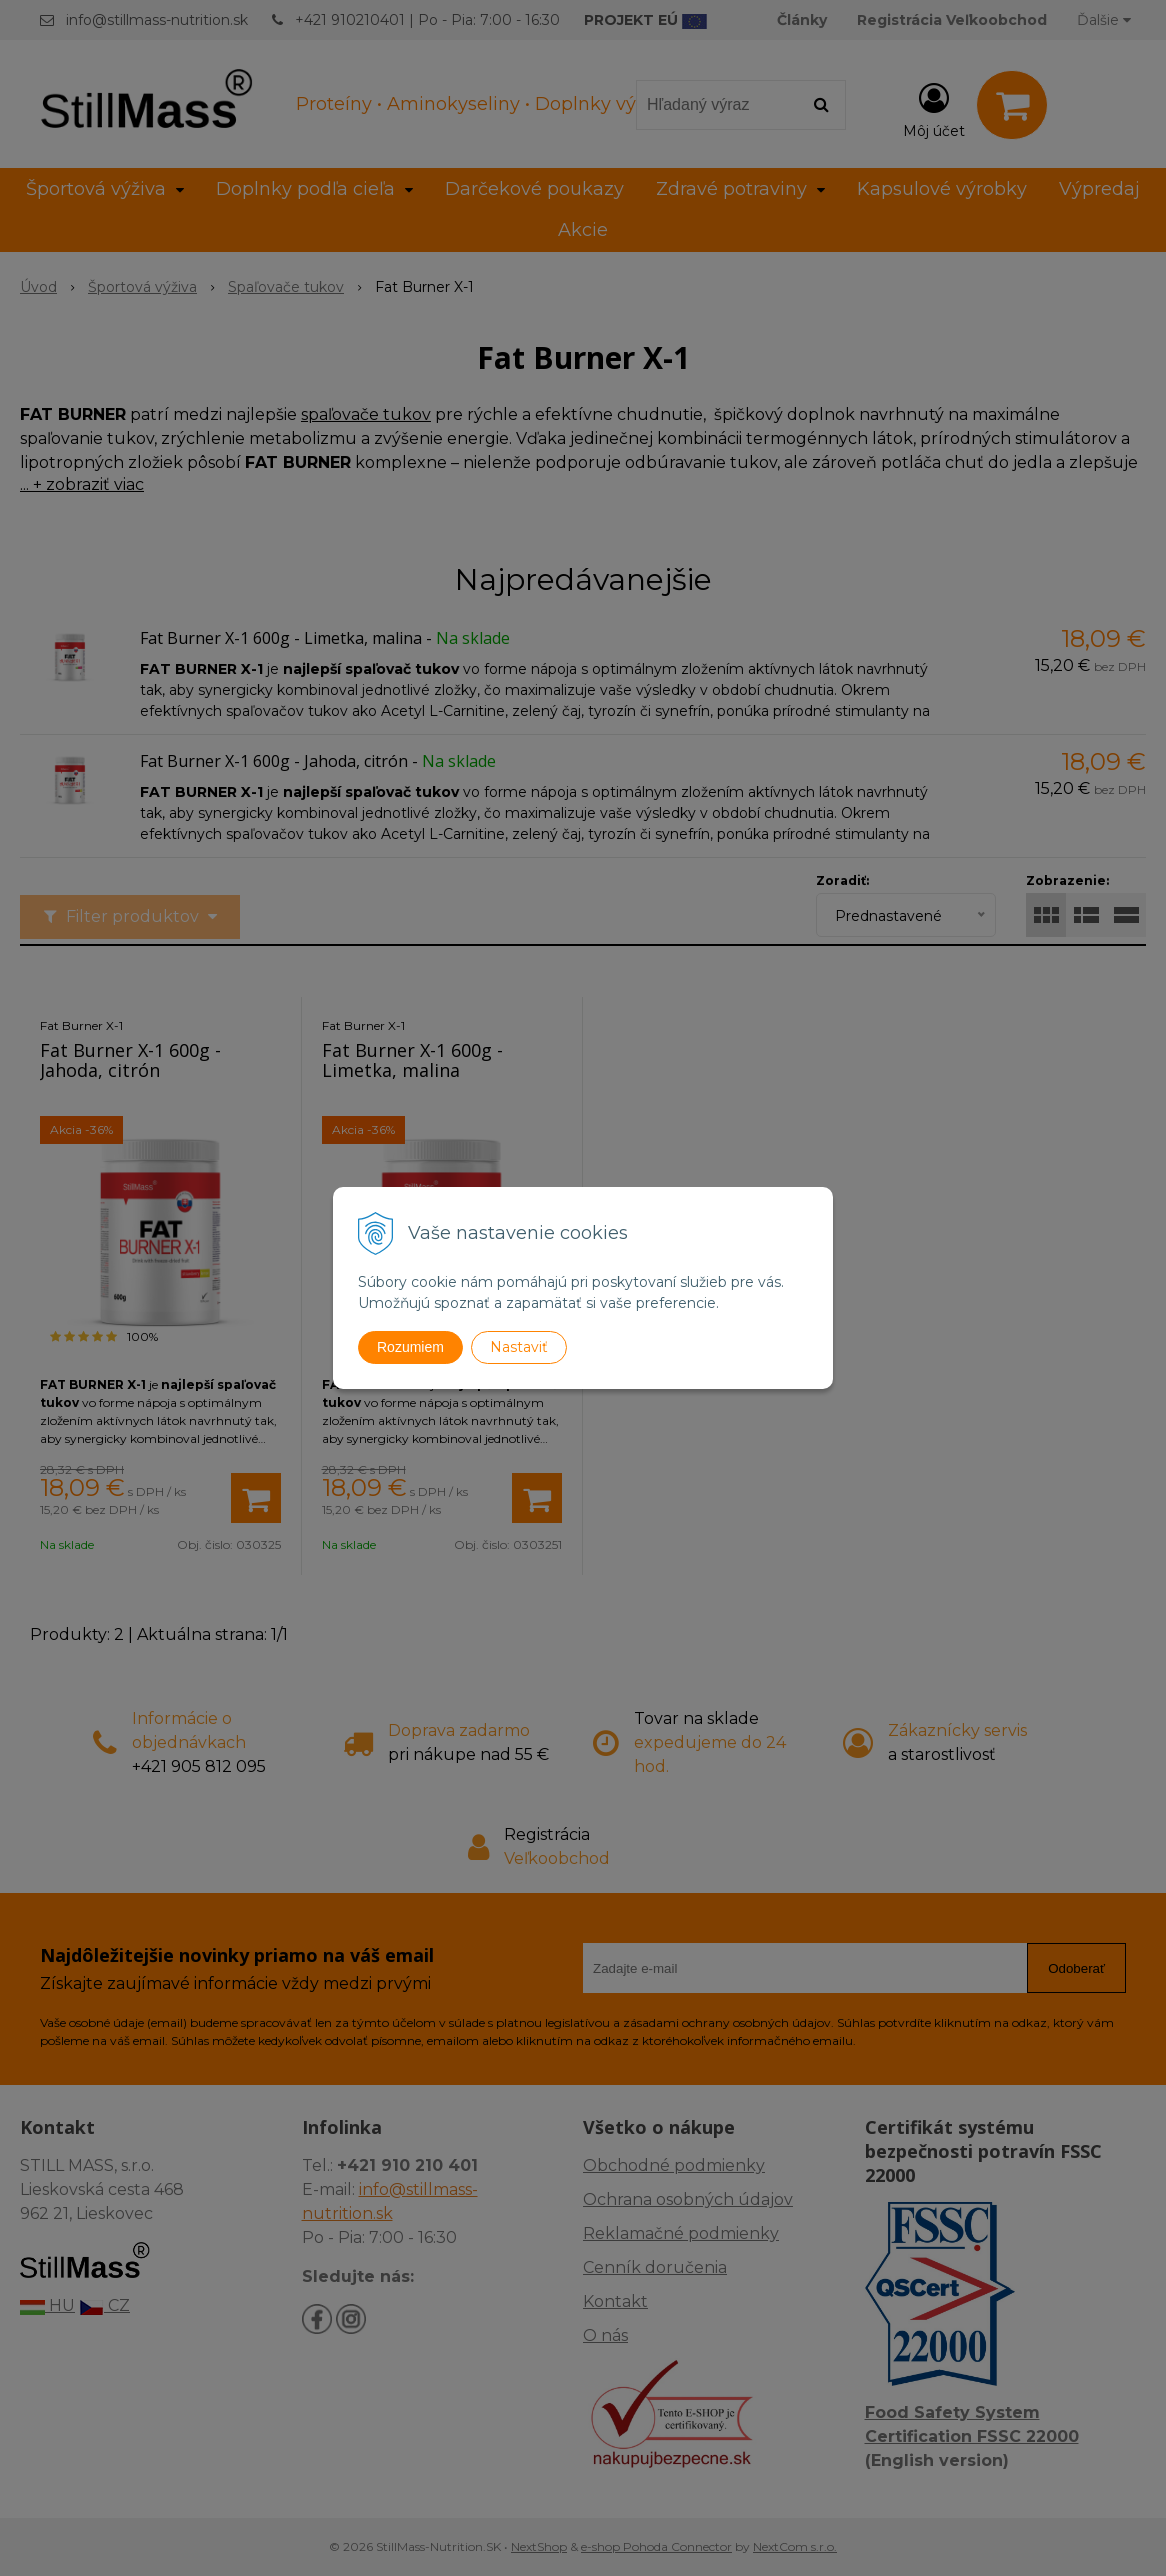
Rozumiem (410, 1347)
